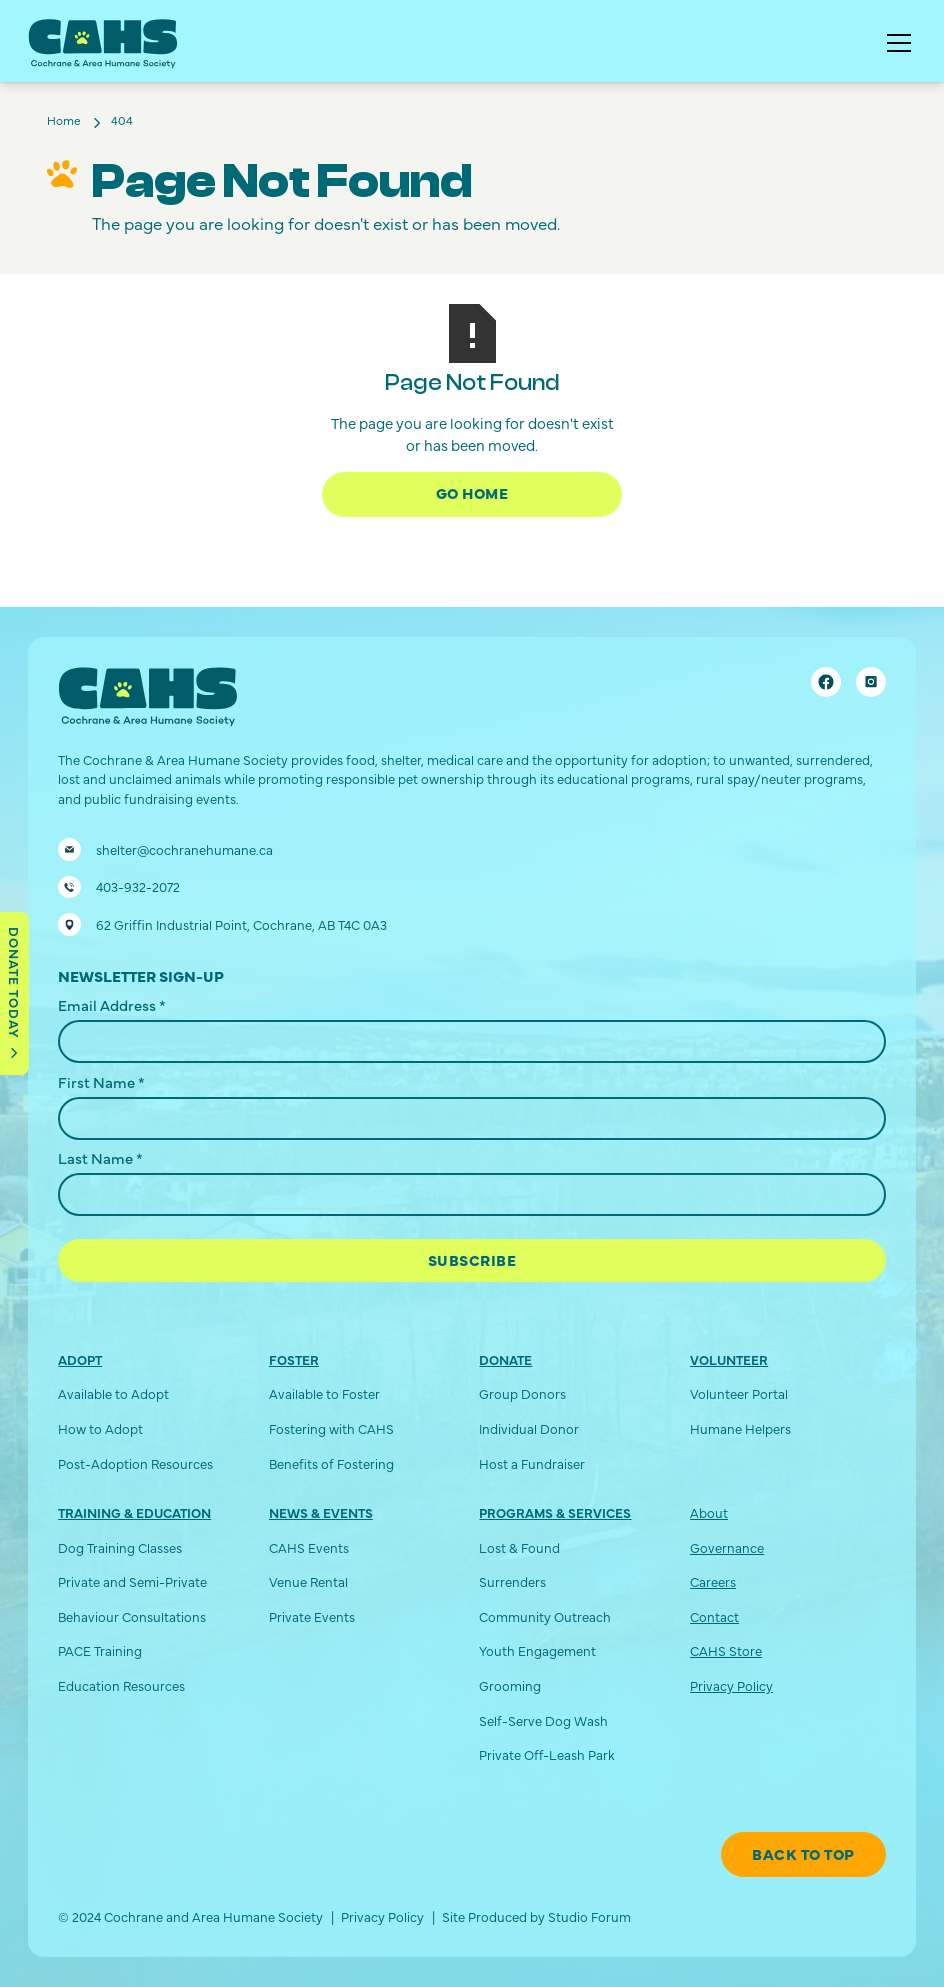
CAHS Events (309, 1547)
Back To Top (803, 1853)
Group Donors (522, 1393)
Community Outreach (545, 1616)
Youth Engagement (537, 1650)
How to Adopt (100, 1428)
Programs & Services (555, 1512)
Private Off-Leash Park (547, 1754)
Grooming (510, 1685)
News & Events (321, 1512)
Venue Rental (308, 1581)
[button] (895, 43)
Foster (294, 1359)
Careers (713, 1581)
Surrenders (512, 1581)
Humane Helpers (740, 1428)
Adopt (80, 1359)
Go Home (472, 492)
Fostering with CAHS (331, 1428)
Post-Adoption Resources (135, 1463)
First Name (101, 1081)
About (709, 1512)
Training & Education (134, 1512)
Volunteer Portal (739, 1393)
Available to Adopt (113, 1393)
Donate (505, 1359)
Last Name (100, 1157)
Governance (727, 1547)
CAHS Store (726, 1650)
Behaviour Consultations (132, 1616)
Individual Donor (529, 1428)
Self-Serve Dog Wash (543, 1720)
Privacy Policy (731, 1685)
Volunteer (729, 1359)
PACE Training (100, 1650)
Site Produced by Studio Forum (536, 1916)
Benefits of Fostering (331, 1463)
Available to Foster (324, 1393)
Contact (714, 1616)
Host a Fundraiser (532, 1463)
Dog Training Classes (120, 1547)
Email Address (112, 1004)
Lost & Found (519, 1547)
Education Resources (121, 1685)
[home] (103, 44)
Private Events (312, 1616)
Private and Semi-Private (132, 1581)
